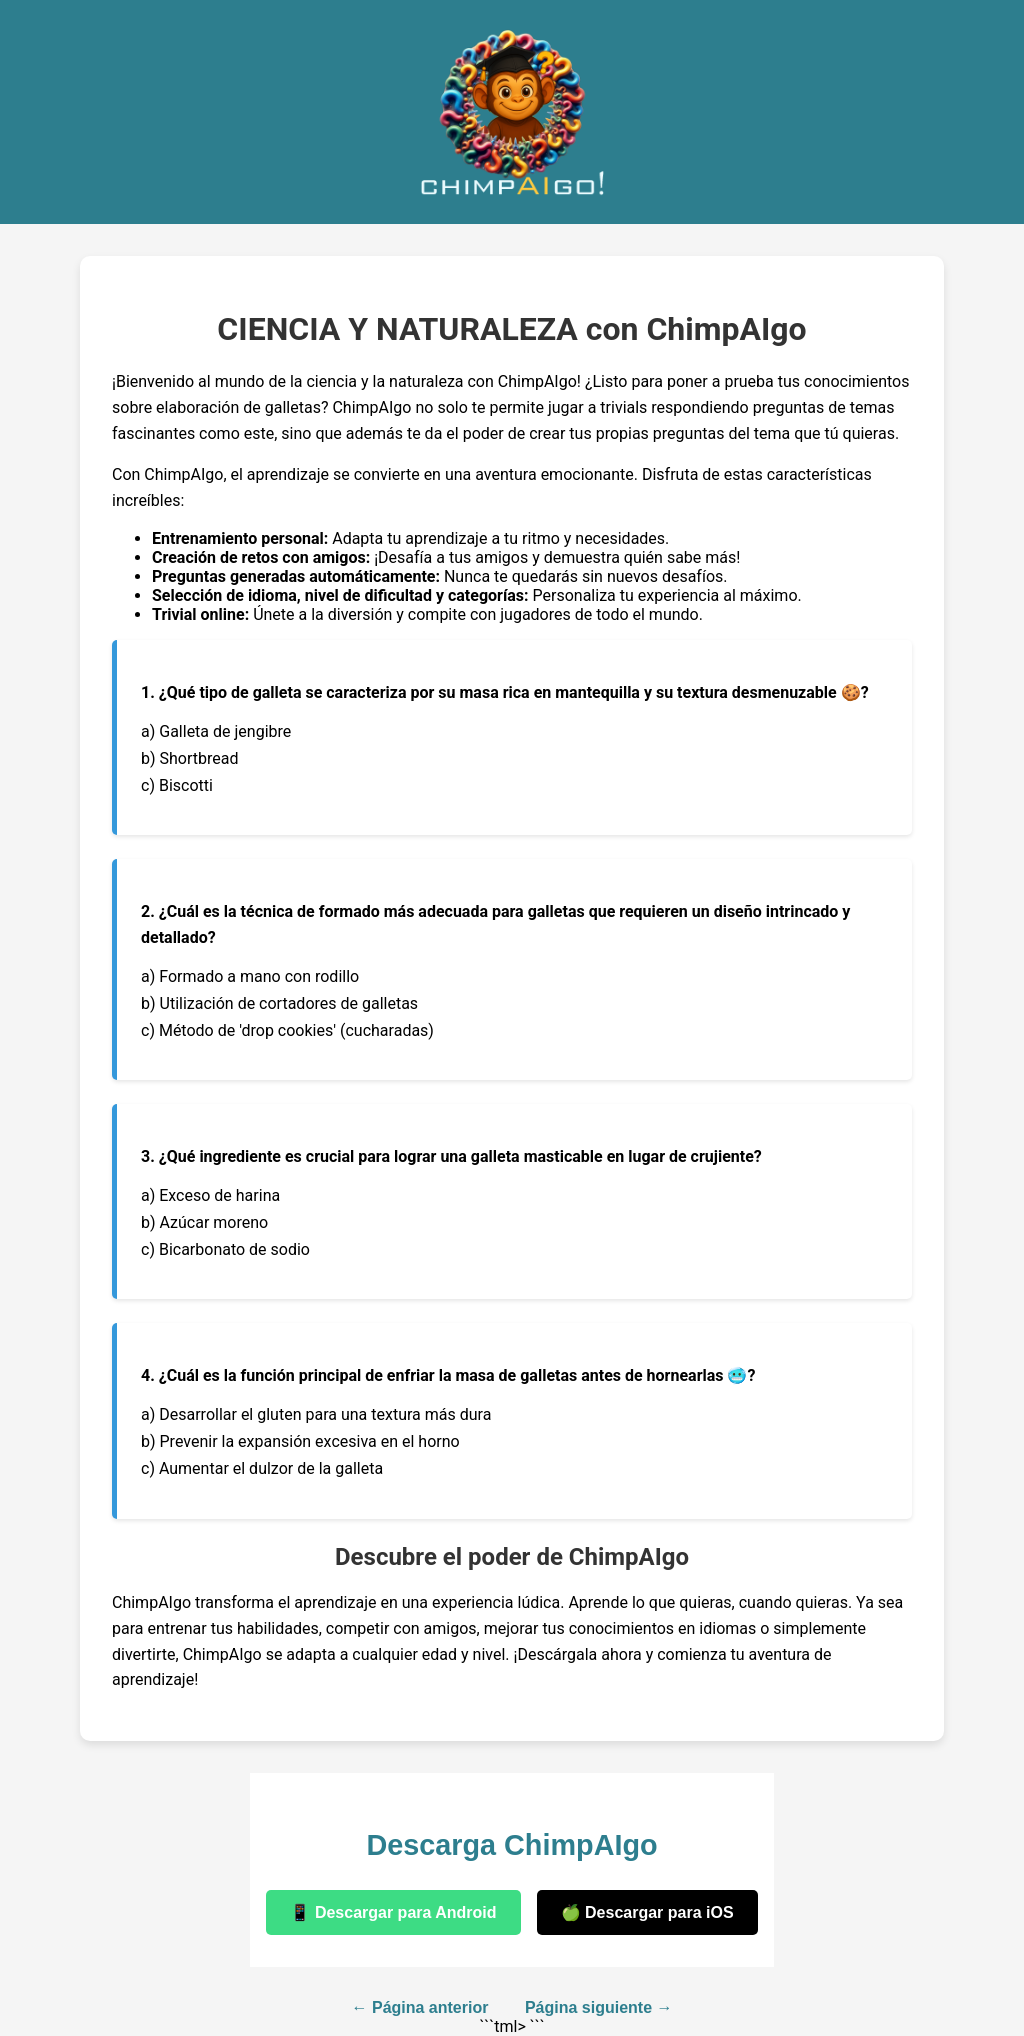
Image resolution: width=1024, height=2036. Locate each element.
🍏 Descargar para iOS (647, 1912)
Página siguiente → (599, 2007)
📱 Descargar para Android (393, 1912)
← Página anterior (420, 2007)
